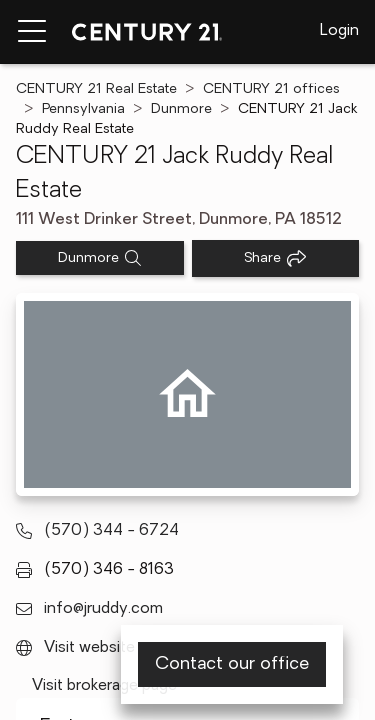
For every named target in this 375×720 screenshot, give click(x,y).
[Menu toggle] (32, 32)
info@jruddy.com (103, 609)
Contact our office (232, 664)
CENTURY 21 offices (271, 89)
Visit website (89, 648)
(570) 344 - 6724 (111, 531)
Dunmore (181, 109)
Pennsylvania (83, 109)
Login (339, 31)
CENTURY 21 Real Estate (96, 89)
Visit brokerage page (104, 686)
